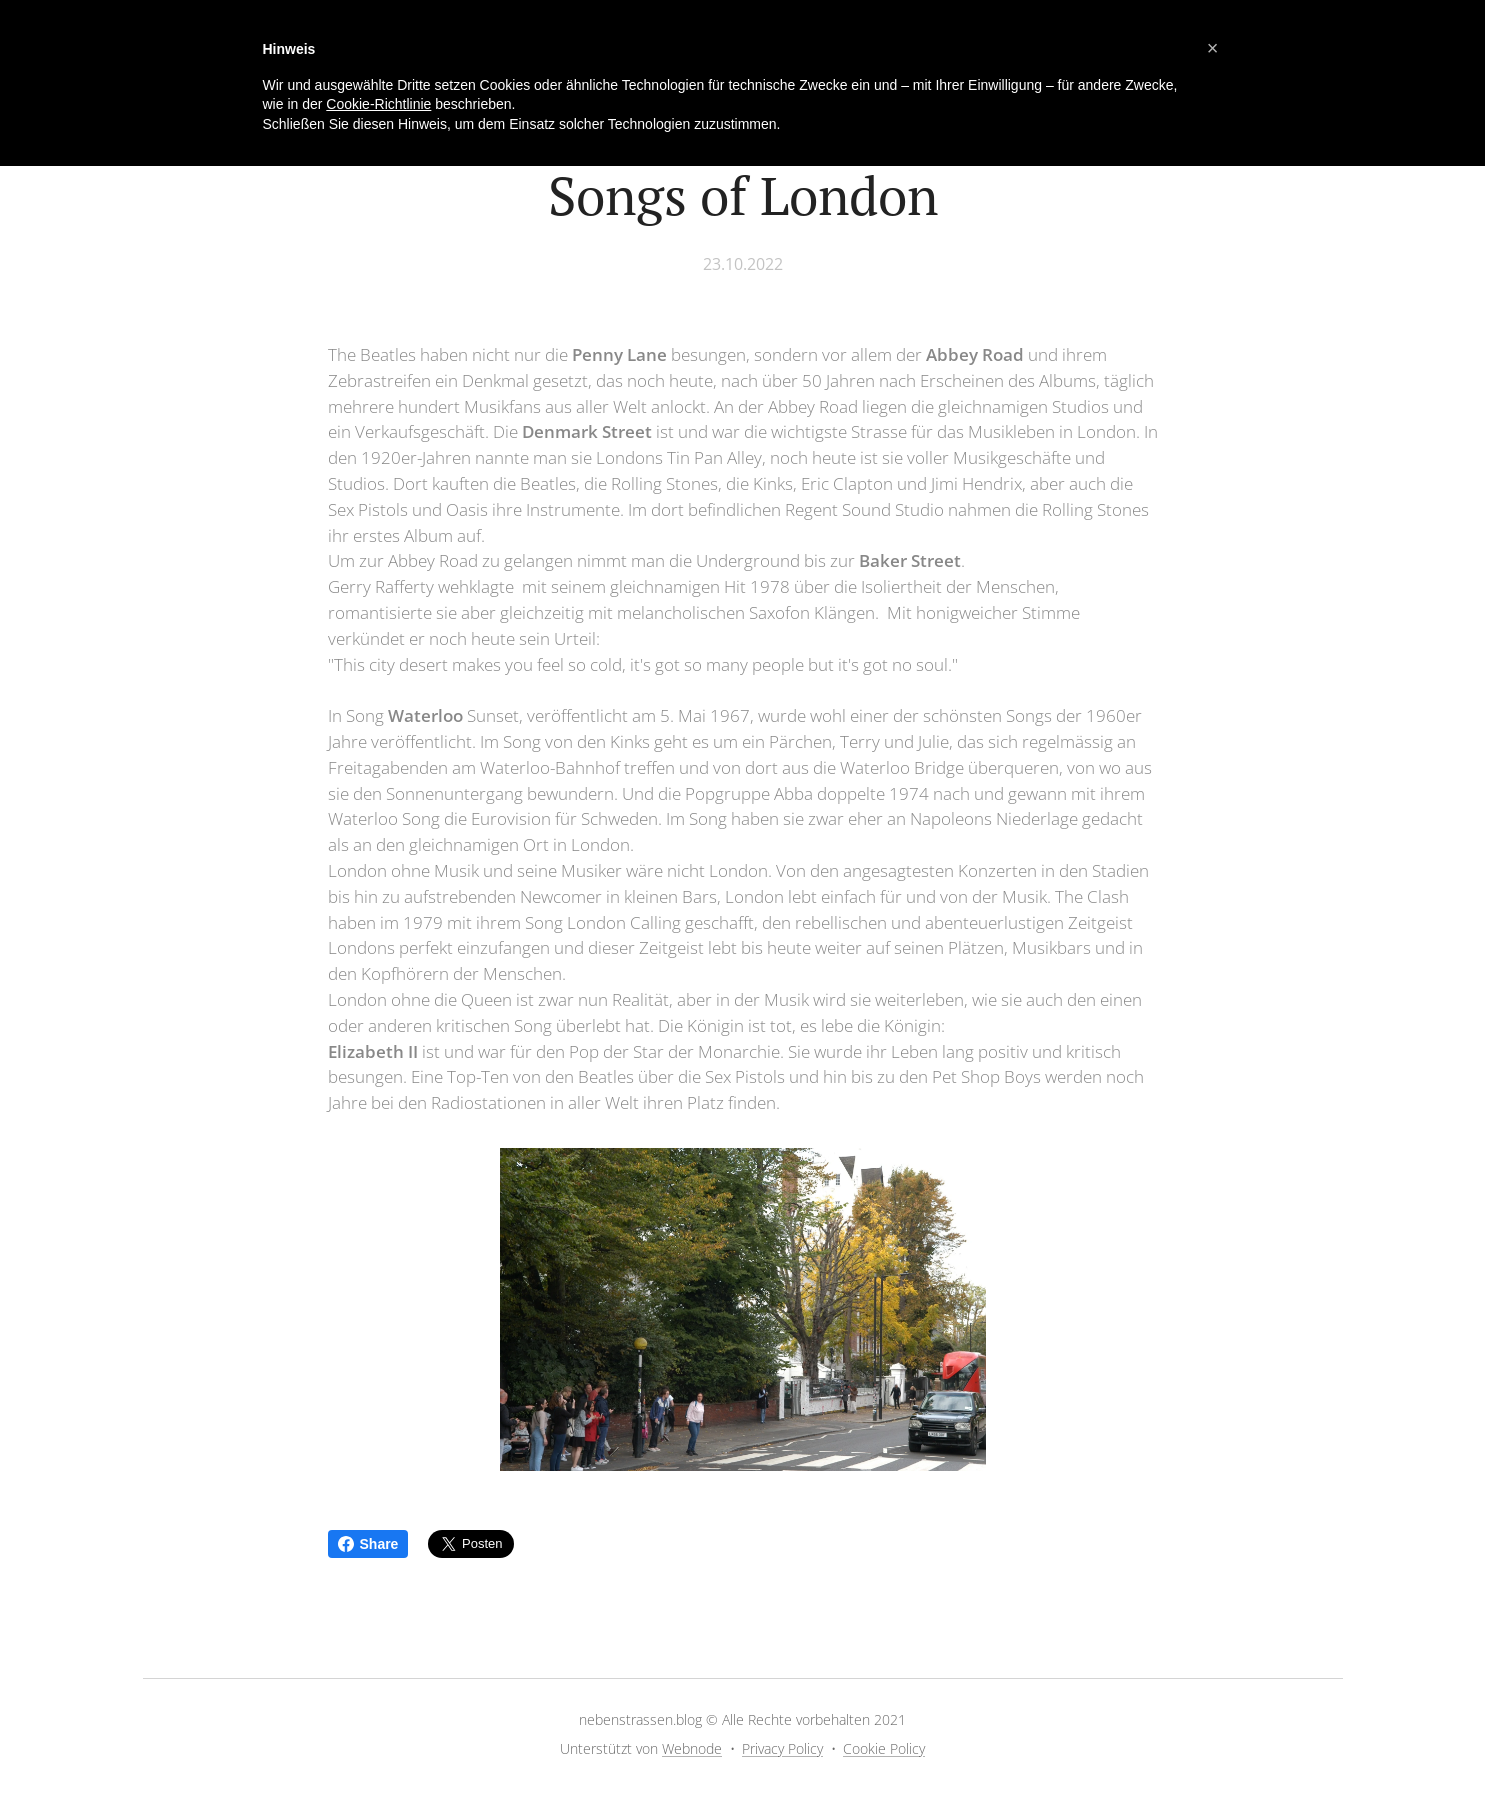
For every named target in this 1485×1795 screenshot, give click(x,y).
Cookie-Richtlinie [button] (378, 104)
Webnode (692, 1748)
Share (368, 1544)
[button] (1213, 48)
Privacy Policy (782, 1748)
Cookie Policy (884, 1748)
